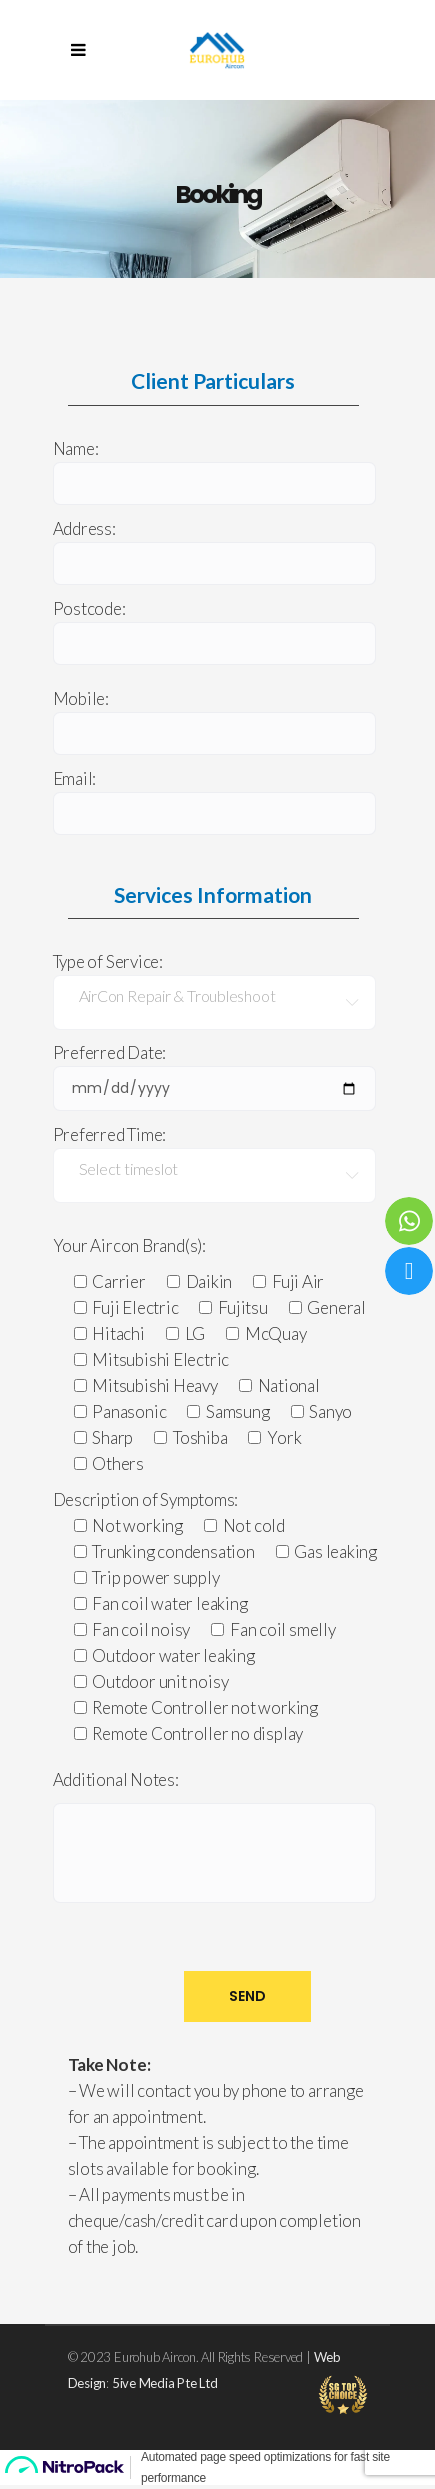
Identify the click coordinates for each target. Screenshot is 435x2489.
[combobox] (214, 1002)
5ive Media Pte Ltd (165, 2383)
